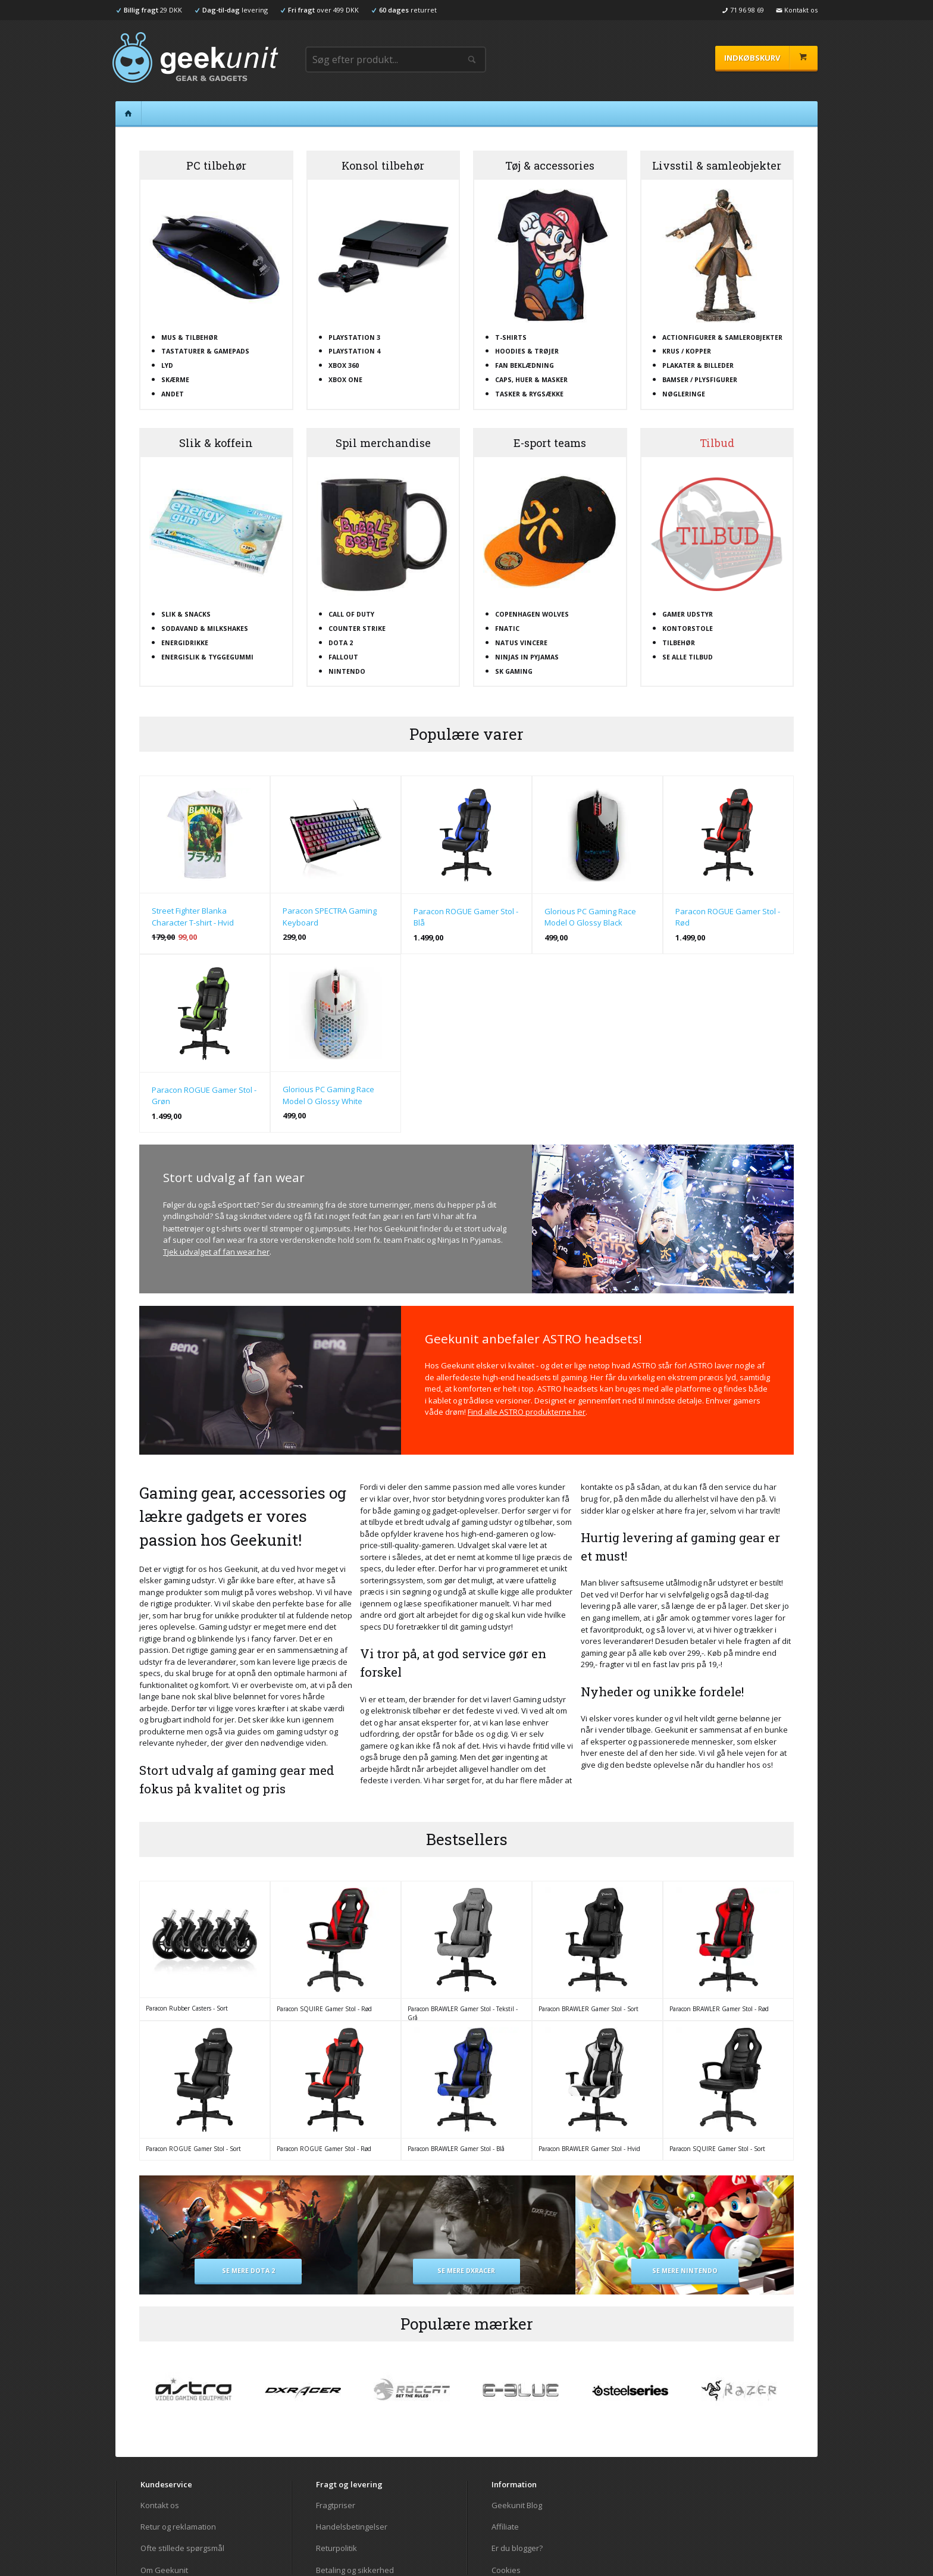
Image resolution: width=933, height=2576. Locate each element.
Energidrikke (184, 643)
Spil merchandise (383, 443)
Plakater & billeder (698, 365)
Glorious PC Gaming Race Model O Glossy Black (590, 917)
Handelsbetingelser (351, 2526)
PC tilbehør (216, 165)
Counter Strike (357, 628)
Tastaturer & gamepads (205, 351)
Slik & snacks (186, 614)
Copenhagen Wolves (532, 614)
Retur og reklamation (178, 2526)
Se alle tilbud (687, 657)
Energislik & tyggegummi (207, 657)
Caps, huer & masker (531, 380)
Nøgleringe (683, 394)
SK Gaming (514, 671)
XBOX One (345, 380)
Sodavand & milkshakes (204, 628)
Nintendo (346, 671)
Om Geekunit (164, 2570)
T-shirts (511, 337)
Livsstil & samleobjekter (716, 165)
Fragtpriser (335, 2505)
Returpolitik (336, 2548)
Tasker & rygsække (529, 394)
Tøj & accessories (549, 165)
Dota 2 (340, 643)
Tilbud (717, 443)
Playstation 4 (354, 351)
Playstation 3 (354, 337)
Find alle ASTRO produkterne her (527, 1411)
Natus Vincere (521, 643)
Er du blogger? (517, 2548)
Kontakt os (159, 2505)
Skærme (175, 380)
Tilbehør (678, 643)
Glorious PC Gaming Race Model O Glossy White (328, 1095)
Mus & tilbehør (189, 337)
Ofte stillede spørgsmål (182, 2548)
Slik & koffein (216, 443)
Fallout (343, 657)
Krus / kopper (686, 351)
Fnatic (507, 628)
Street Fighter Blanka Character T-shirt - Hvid (193, 916)
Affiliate (505, 2526)
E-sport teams (550, 443)
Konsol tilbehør (383, 165)
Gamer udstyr (687, 614)
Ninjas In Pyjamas (527, 657)
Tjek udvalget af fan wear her (216, 1251)
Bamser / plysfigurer (699, 380)
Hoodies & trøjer (527, 351)
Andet (172, 394)
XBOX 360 (343, 365)
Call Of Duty (351, 614)
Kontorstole (687, 628)
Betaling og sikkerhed (355, 2570)
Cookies (506, 2570)
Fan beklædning (524, 365)
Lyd (167, 365)
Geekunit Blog (516, 2505)
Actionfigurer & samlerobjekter (722, 337)
